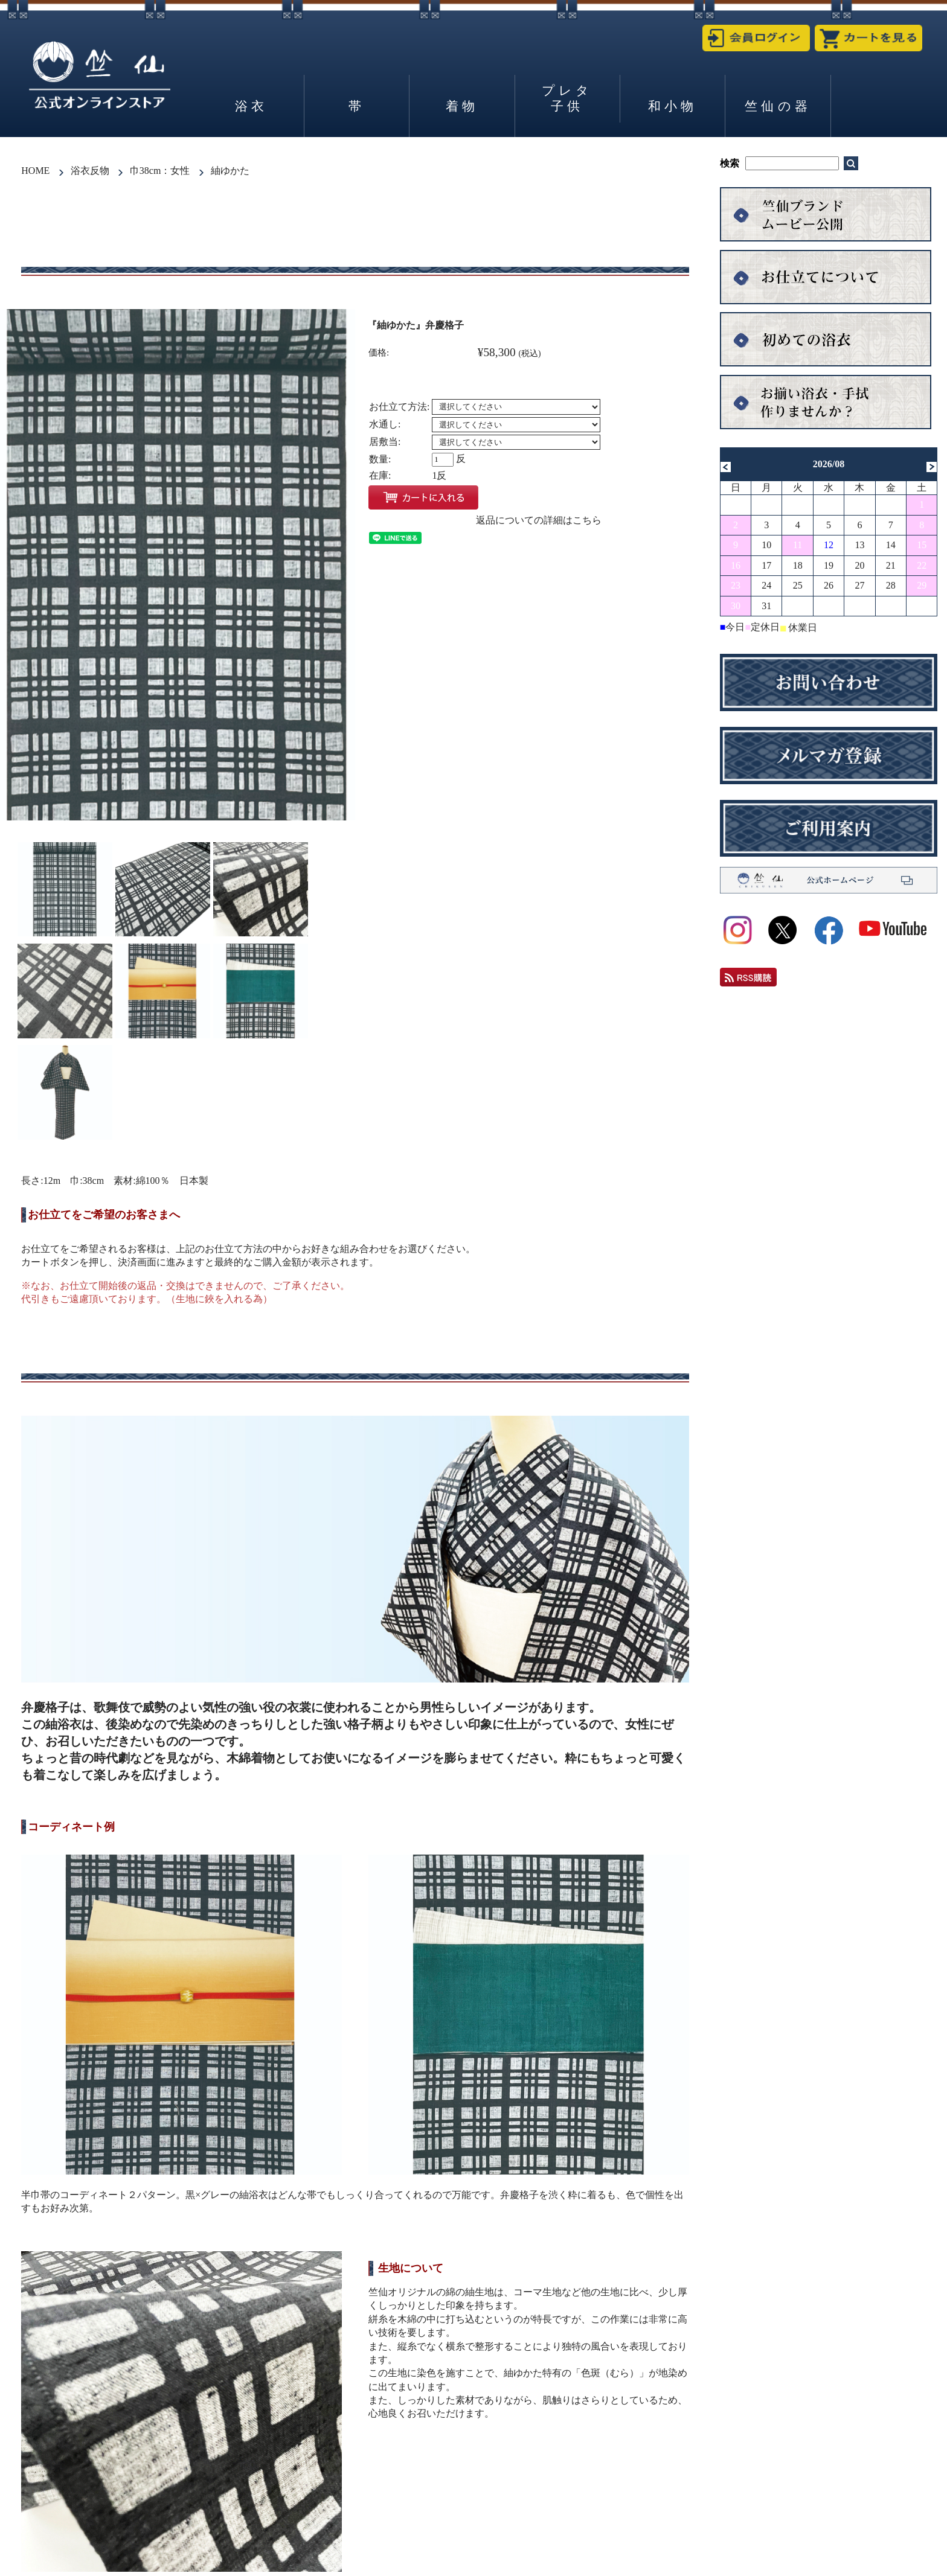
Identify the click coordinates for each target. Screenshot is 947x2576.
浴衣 (251, 106)
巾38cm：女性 (160, 170)
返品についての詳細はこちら (539, 520)
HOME (35, 170)
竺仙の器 (778, 106)
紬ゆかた (230, 170)
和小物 (673, 106)
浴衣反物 (90, 170)
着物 (462, 106)
